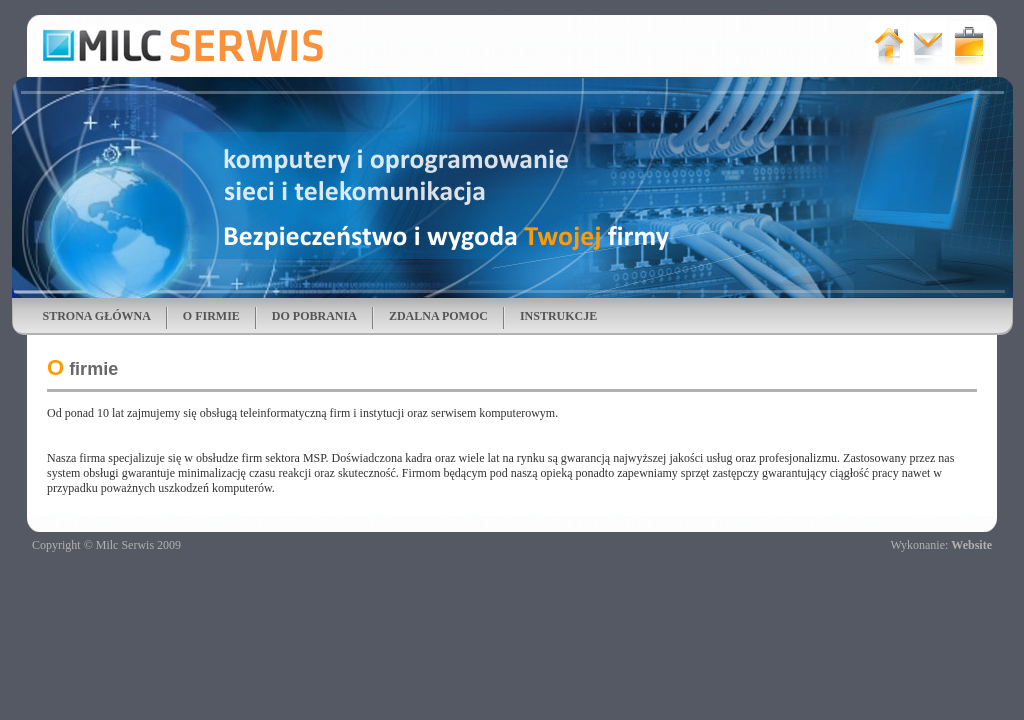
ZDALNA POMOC (438, 316)
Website (971, 545)
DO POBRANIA (314, 316)
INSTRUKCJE (558, 316)
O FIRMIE (211, 316)
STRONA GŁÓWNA (97, 316)
